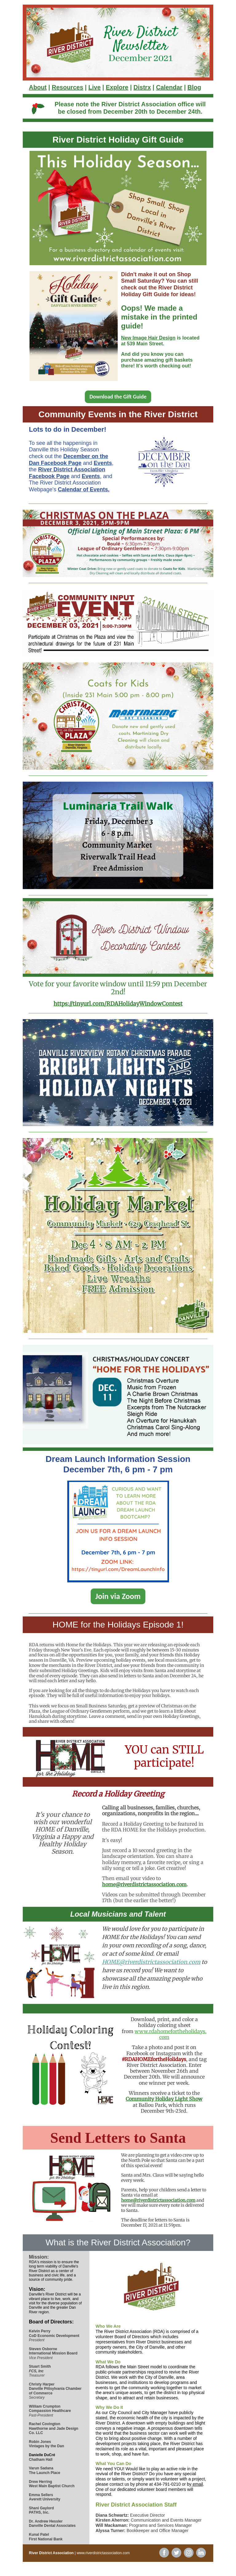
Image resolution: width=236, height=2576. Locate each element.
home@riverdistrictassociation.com (144, 1884)
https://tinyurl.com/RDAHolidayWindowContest (118, 1003)
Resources (67, 87)
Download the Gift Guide (117, 396)
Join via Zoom (117, 1596)
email (198, 2484)
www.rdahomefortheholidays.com (170, 2034)
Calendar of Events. (83, 489)
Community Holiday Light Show (164, 2099)
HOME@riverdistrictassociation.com (151, 1961)
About (38, 87)
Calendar (169, 87)
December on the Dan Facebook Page (68, 459)
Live (94, 87)
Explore (117, 87)
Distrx (142, 87)
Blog (194, 87)
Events (103, 463)
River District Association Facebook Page (67, 472)
